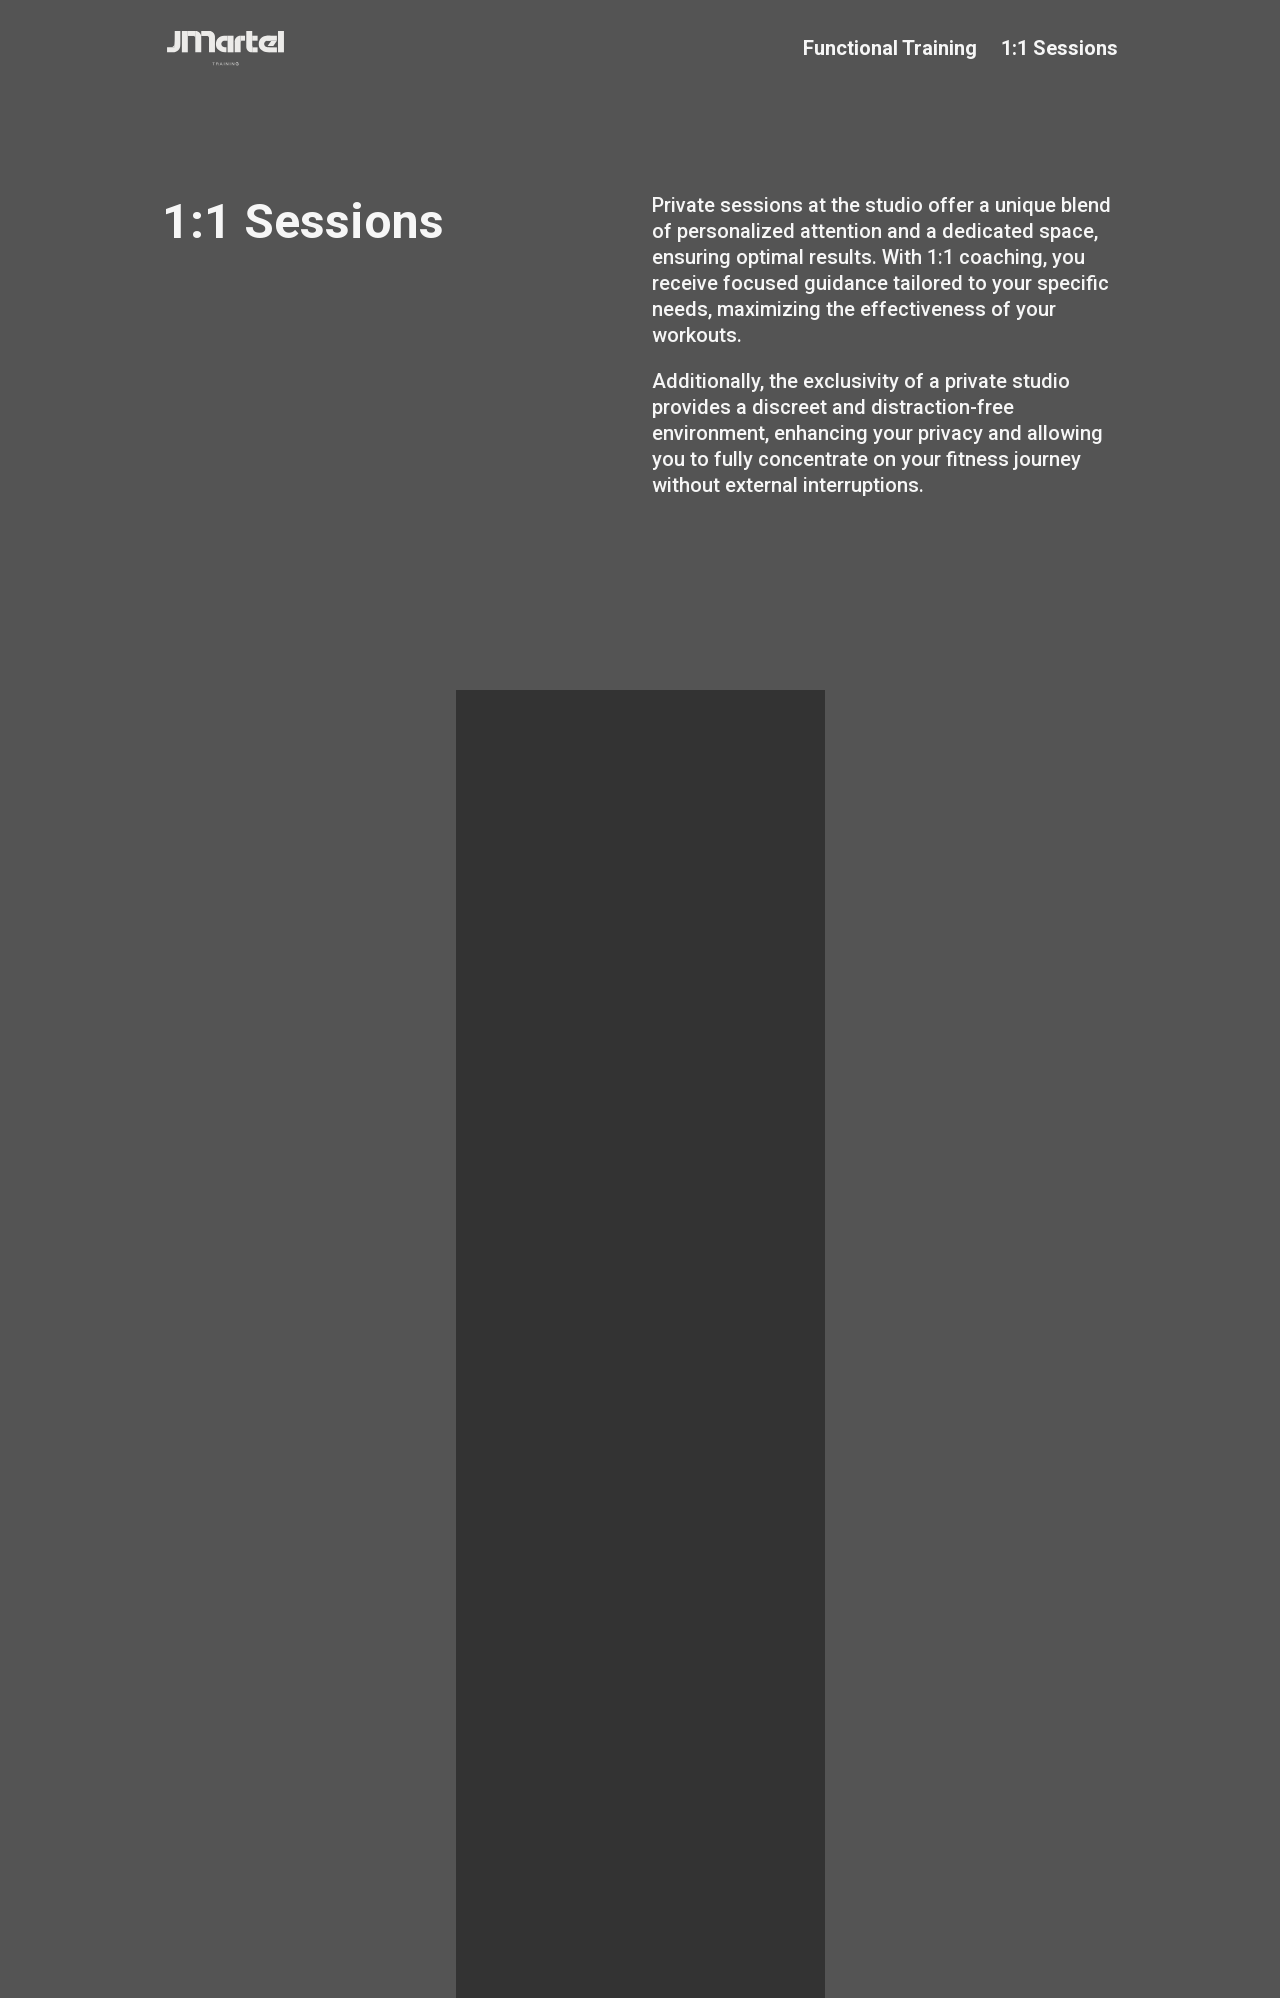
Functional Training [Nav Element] (890, 48)
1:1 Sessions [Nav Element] (1059, 48)
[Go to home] (395, 48)
